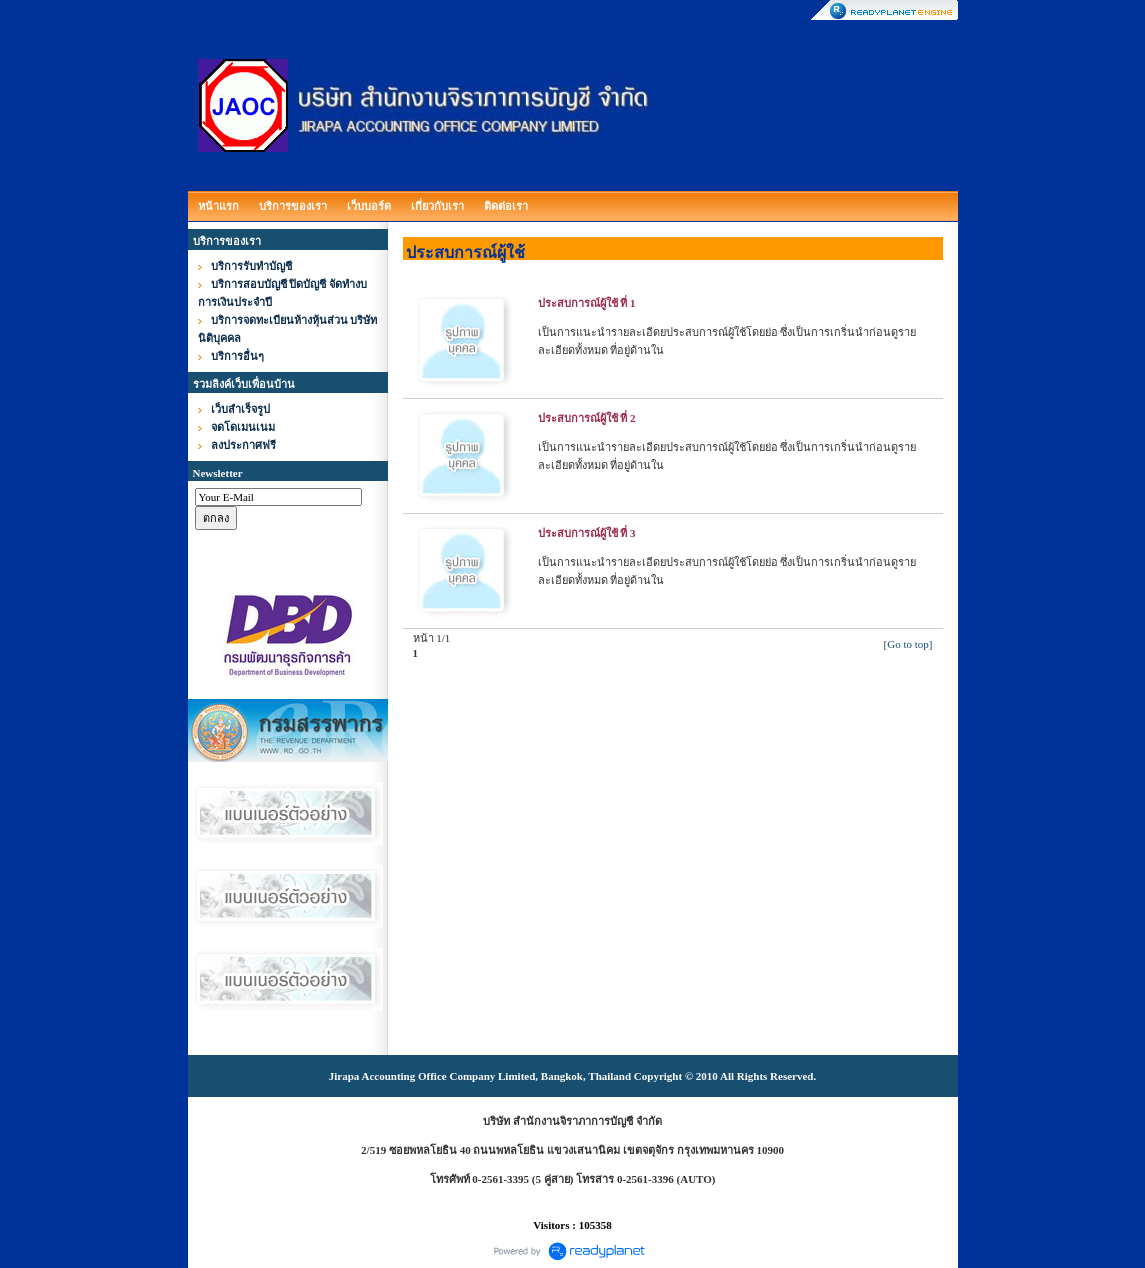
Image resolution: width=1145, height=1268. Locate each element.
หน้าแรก (218, 206)
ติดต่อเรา (506, 206)
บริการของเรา (293, 206)
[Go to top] (908, 644)
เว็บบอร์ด (369, 206)
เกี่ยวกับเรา (437, 206)
